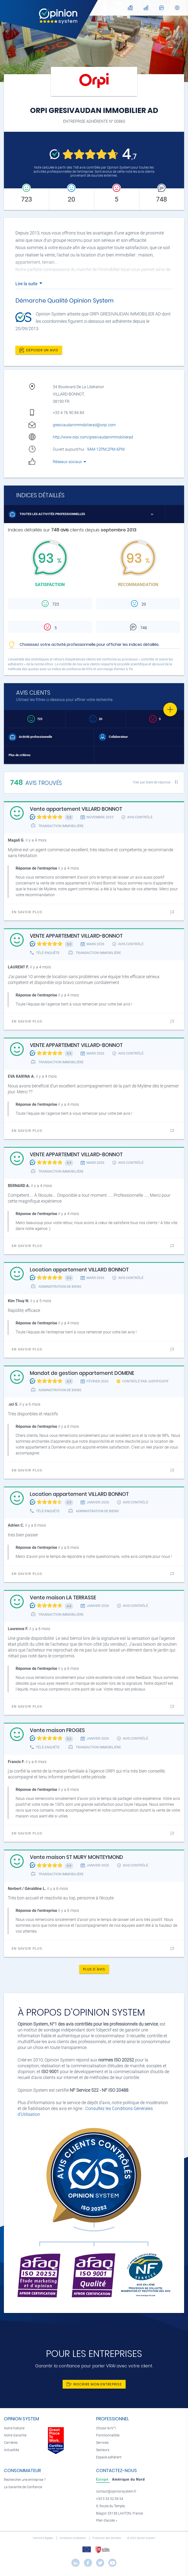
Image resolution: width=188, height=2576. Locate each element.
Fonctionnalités (108, 2435)
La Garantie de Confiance (23, 2487)
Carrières (11, 2443)
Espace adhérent (109, 2457)
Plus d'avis (94, 1969)
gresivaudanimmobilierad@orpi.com (84, 425)
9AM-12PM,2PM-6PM (106, 449)
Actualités (11, 2450)
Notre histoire (14, 2428)
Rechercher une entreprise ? (24, 2480)
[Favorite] (170, 709)
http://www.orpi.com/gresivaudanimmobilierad (93, 437)
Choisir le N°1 (106, 2428)
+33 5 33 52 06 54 (109, 2499)
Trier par (151, 782)
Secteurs (102, 2450)
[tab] (103, 2479)
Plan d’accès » (106, 2520)
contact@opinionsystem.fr (116, 2491)
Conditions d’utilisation (73, 2538)
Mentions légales (43, 2538)
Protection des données (107, 2538)
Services (102, 2443)
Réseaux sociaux (70, 461)
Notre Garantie (15, 2435)
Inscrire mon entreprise (94, 2384)
